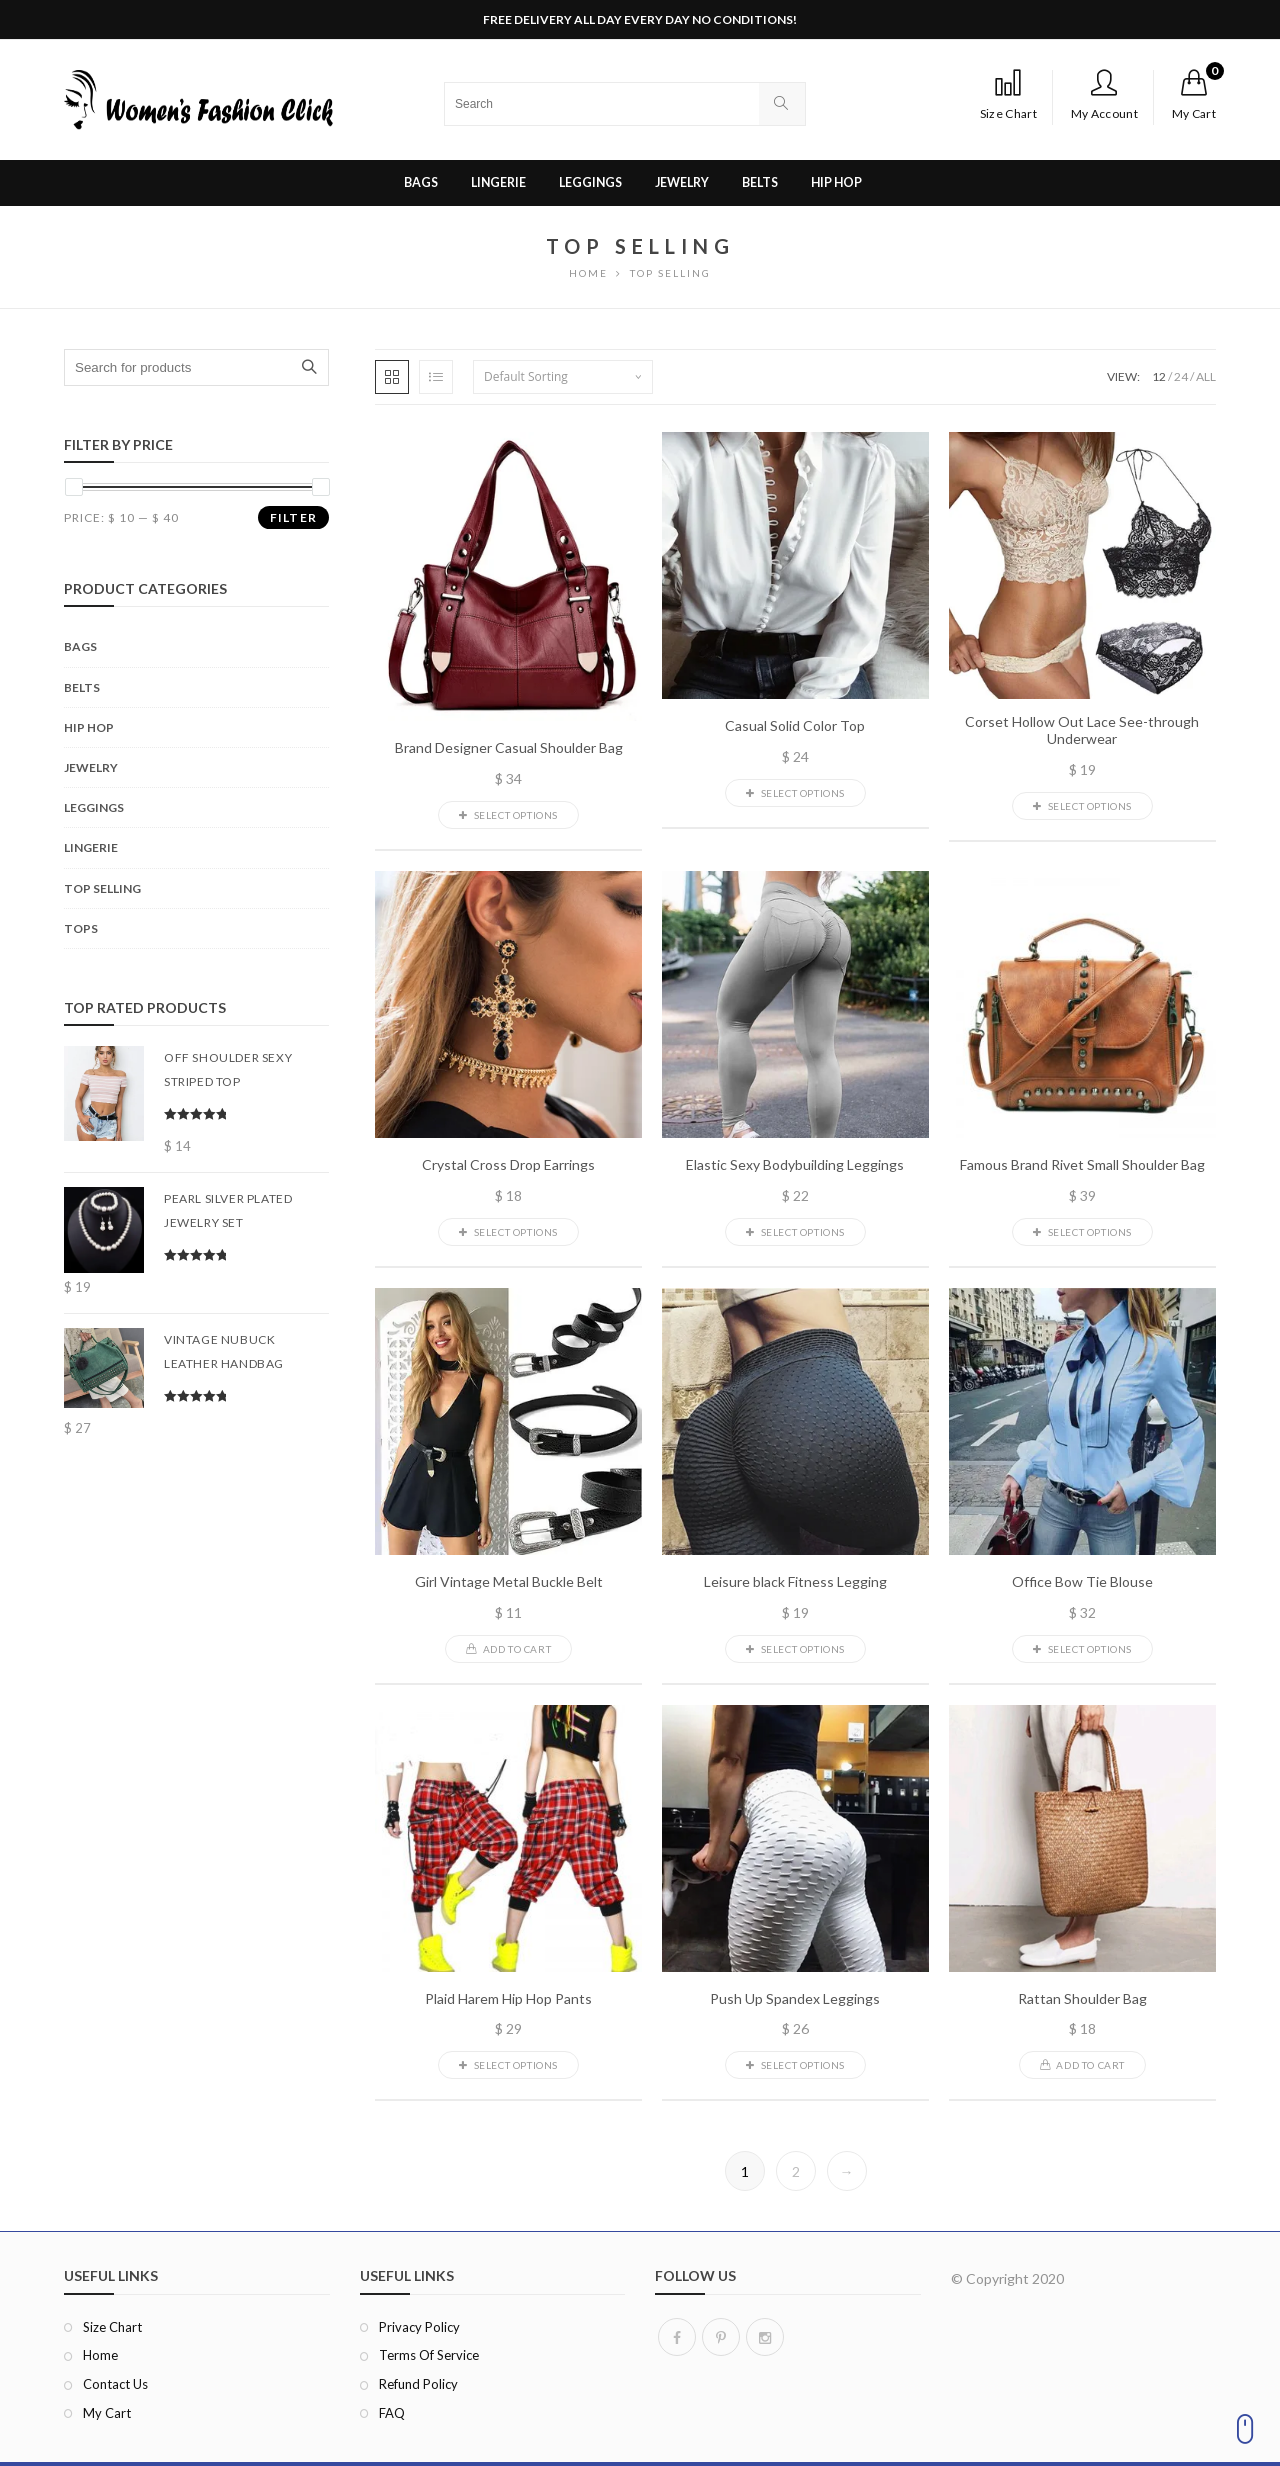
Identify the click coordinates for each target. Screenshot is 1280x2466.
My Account (1104, 95)
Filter (293, 517)
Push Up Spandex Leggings (795, 1999)
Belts (82, 687)
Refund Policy (418, 2384)
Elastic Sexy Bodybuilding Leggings (795, 1165)
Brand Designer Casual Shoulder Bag (509, 748)
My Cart (107, 2413)
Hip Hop (89, 727)
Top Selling (102, 888)
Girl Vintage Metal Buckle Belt (509, 1582)
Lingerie (91, 847)
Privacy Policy (419, 2327)
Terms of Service (429, 2355)
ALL (1206, 376)
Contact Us (115, 2384)
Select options (508, 815)
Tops (81, 928)
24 (1181, 376)
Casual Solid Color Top (795, 726)
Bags (80, 646)
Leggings (94, 807)
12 (1159, 376)
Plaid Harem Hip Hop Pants (508, 1999)
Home (100, 2355)
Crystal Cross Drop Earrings (508, 1165)
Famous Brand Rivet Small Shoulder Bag (1082, 1165)
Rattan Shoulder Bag (1082, 1999)
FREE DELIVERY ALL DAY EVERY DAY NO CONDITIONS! (640, 19)
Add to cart (508, 1649)
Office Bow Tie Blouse (1082, 1582)
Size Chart (1008, 95)
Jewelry (91, 767)
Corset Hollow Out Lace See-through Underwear (1082, 730)
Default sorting (526, 376)
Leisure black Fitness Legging (795, 1582)
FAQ (392, 2413)
